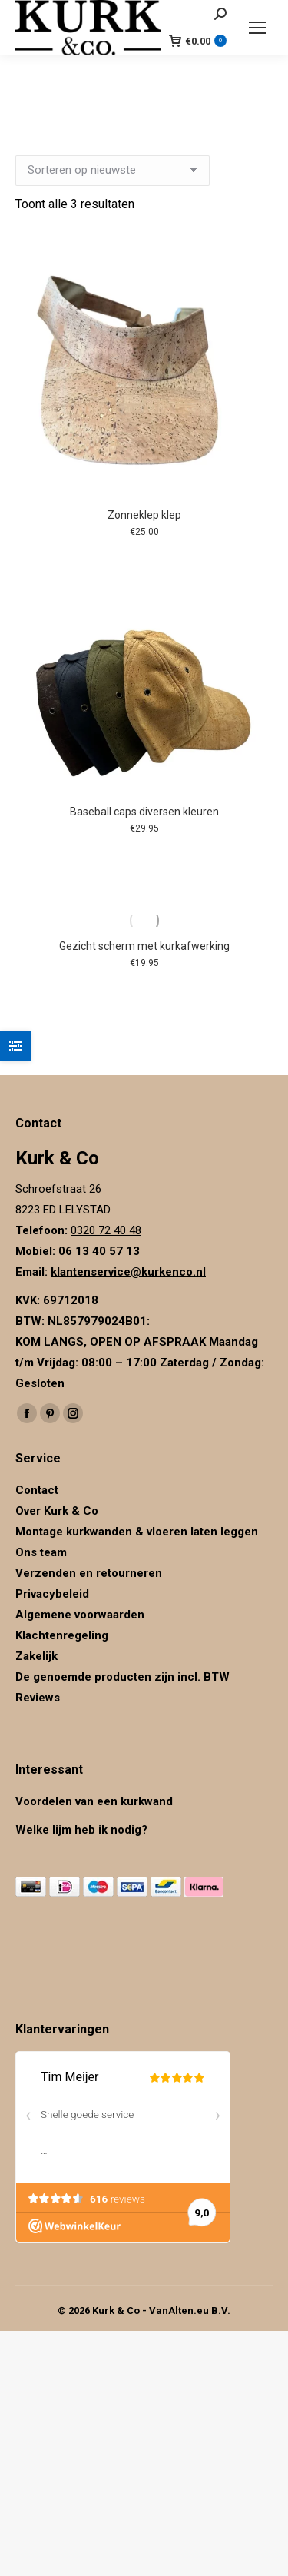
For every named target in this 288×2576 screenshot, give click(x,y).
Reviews (37, 1698)
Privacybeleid (53, 1594)
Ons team (41, 1552)
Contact (36, 1490)
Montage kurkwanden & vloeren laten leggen (136, 1532)
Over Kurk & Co (56, 1511)
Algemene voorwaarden (79, 1615)
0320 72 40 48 (106, 1230)
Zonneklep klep (144, 515)
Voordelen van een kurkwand (94, 1801)
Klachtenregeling (61, 1635)
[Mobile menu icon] (257, 27)
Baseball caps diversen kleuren (144, 811)
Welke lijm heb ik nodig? (81, 1830)
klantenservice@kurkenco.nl (128, 1272)
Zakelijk (36, 1656)
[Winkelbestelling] (112, 170)
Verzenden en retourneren (88, 1573)
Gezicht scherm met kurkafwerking (144, 946)
